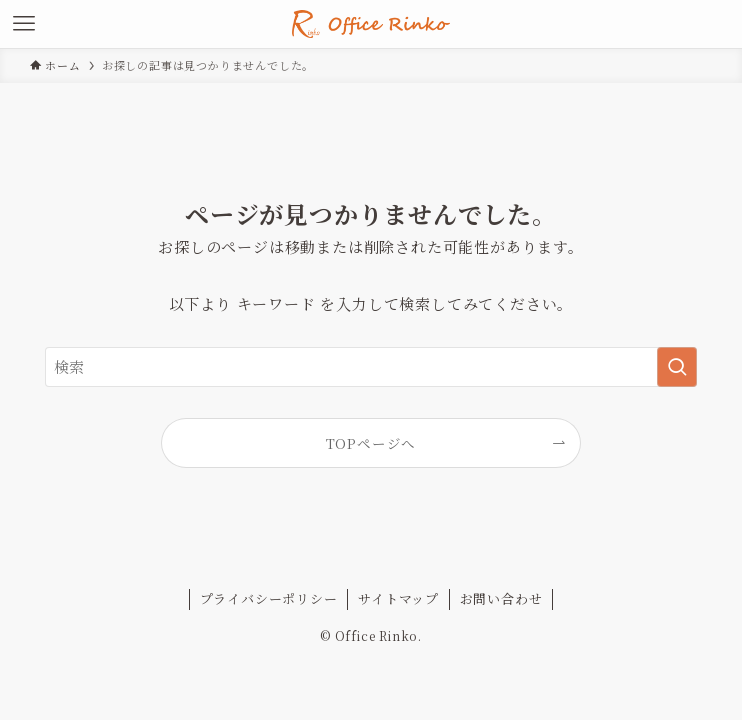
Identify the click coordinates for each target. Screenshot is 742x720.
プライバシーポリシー (269, 598)
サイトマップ (398, 598)
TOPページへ (371, 443)
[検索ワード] (371, 367)
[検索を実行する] (677, 367)
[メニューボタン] (24, 24)
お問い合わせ (501, 598)
